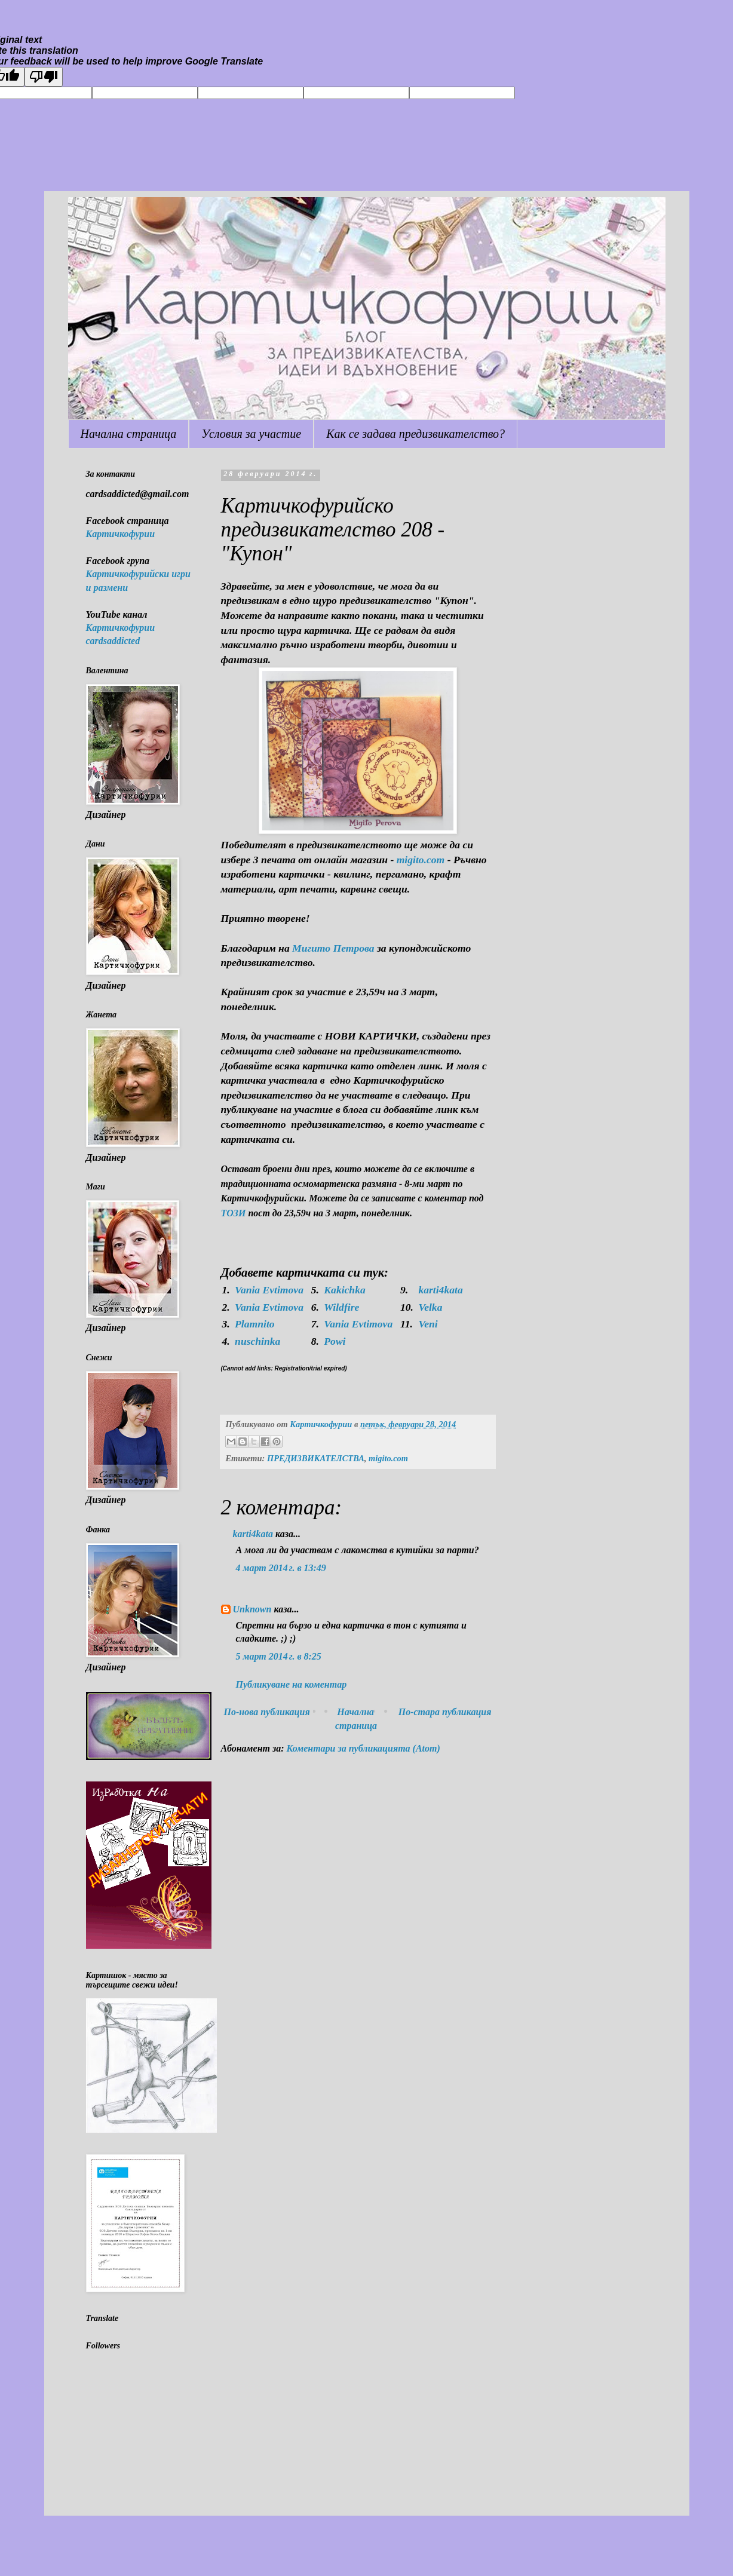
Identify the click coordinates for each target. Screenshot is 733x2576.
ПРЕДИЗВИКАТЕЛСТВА (315, 1458)
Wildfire (341, 1307)
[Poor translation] (43, 77)
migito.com (388, 1458)
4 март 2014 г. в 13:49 (281, 1568)
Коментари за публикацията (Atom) (363, 1748)
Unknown (252, 1609)
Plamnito (254, 1324)
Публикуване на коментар (291, 1684)
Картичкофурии (120, 534)
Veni (427, 1324)
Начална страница (129, 433)
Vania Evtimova (269, 1290)
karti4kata (440, 1290)
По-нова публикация (267, 1712)
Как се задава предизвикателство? (415, 433)
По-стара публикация (445, 1712)
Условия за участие (251, 433)
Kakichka (344, 1290)
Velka (430, 1307)
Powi (334, 1341)
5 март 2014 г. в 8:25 (278, 1656)
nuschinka (257, 1341)
